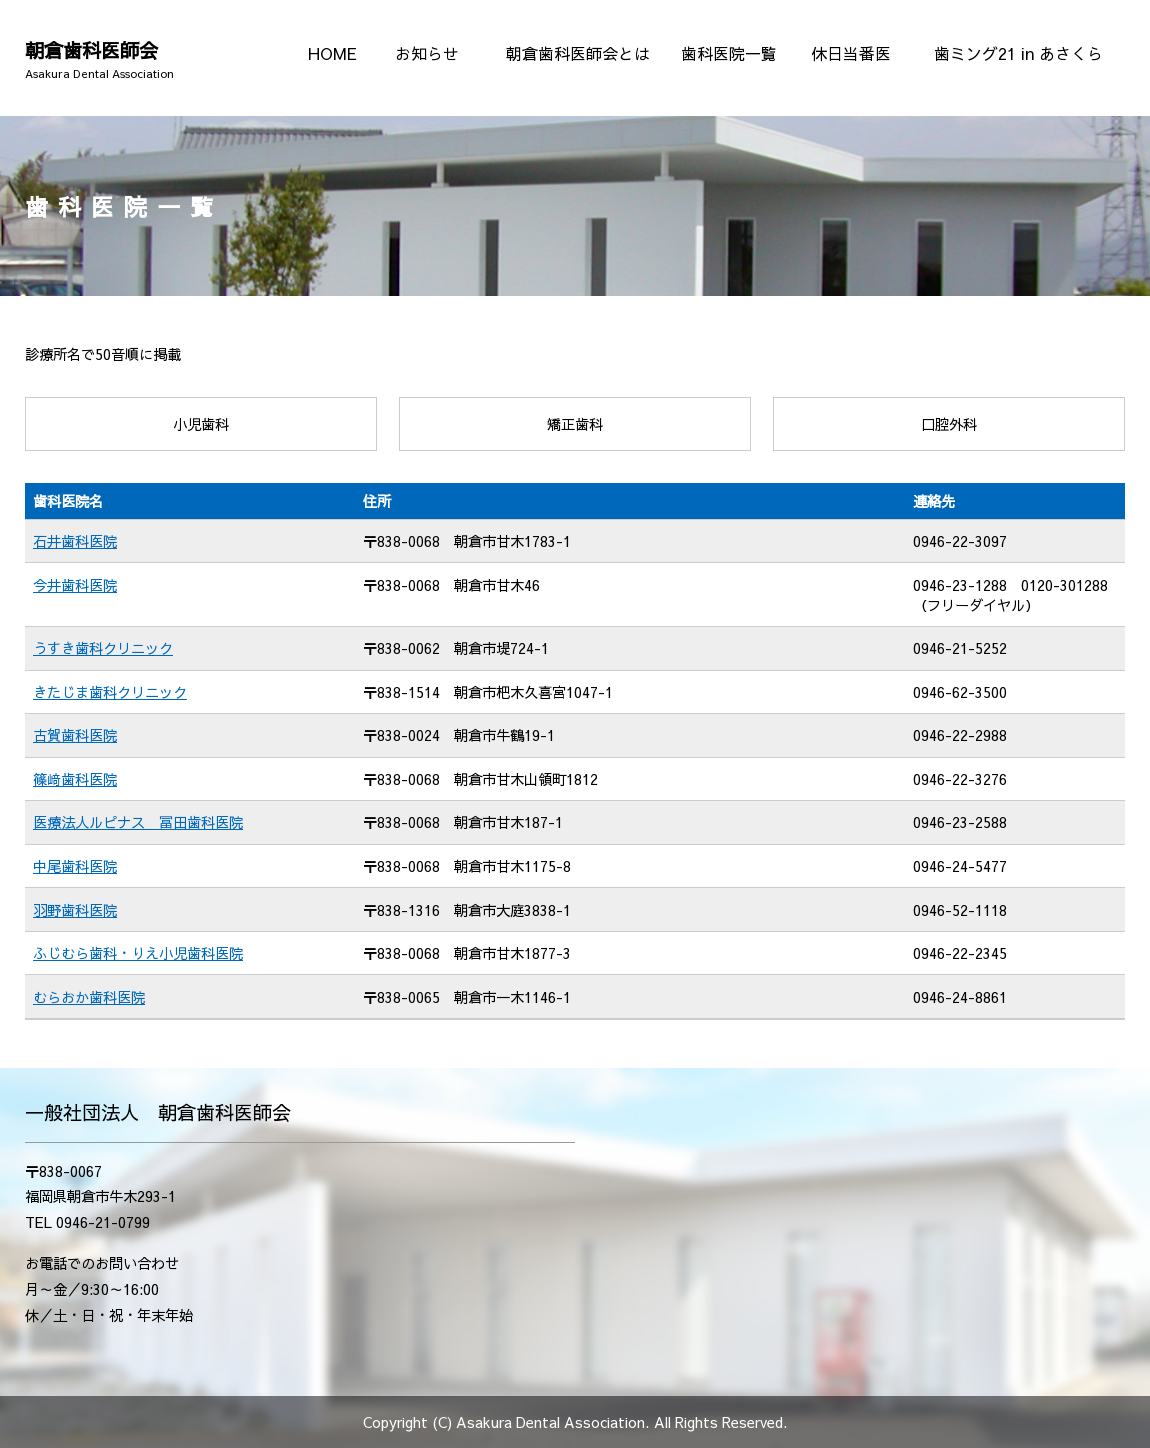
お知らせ (427, 53)
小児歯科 (201, 424)
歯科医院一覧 (729, 53)
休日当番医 (851, 53)
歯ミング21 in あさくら (1018, 53)
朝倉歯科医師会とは (578, 53)
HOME (332, 53)
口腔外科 (949, 424)
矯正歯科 (575, 424)
